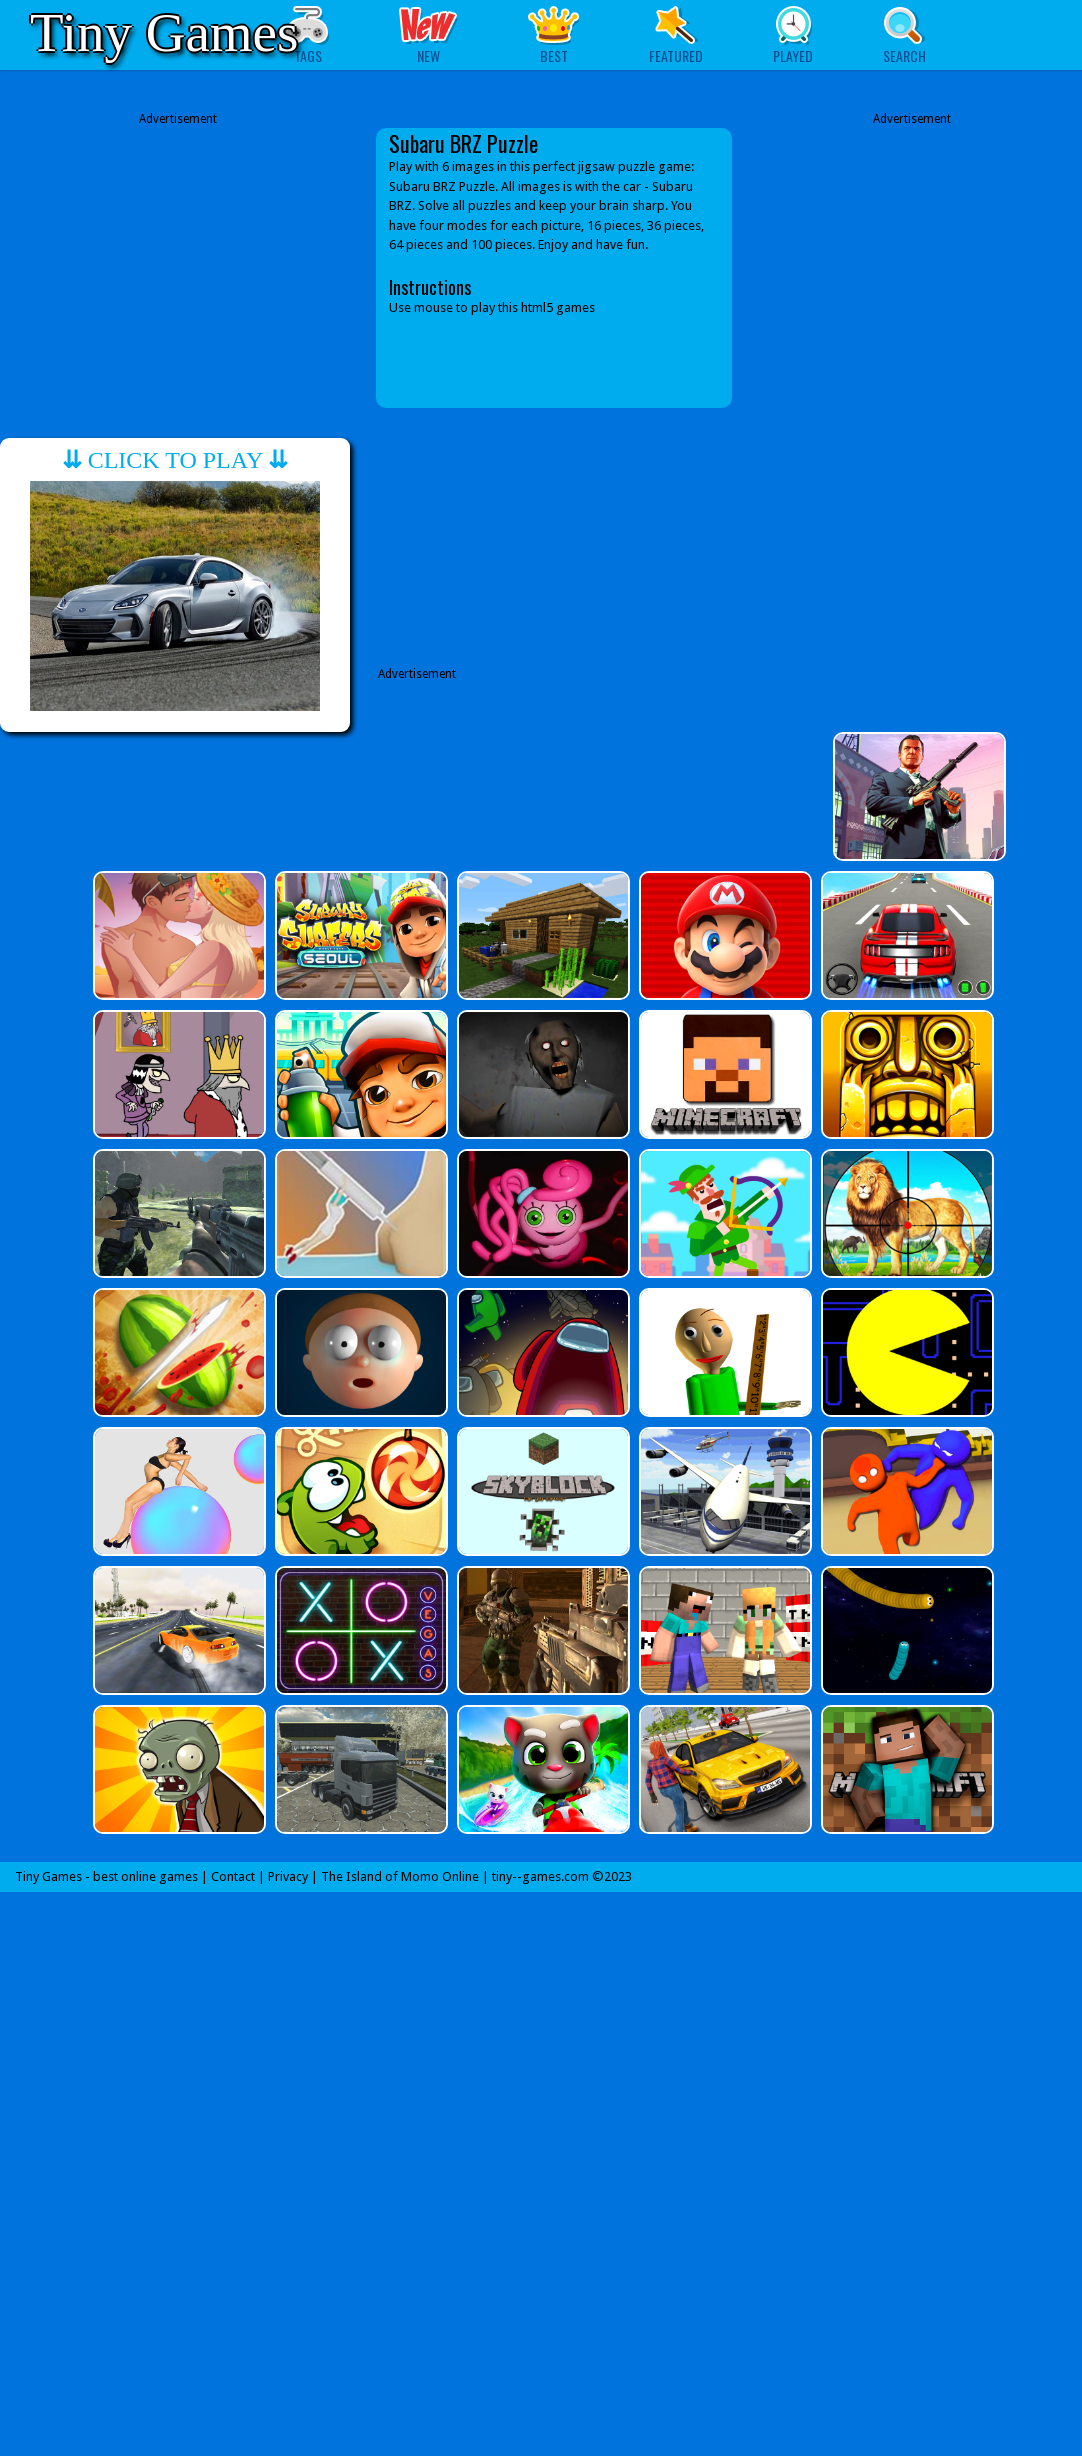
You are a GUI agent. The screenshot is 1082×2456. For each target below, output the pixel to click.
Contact (233, 1876)
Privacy (288, 1876)
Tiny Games (164, 32)
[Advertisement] (178, 268)
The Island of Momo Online (400, 1876)
